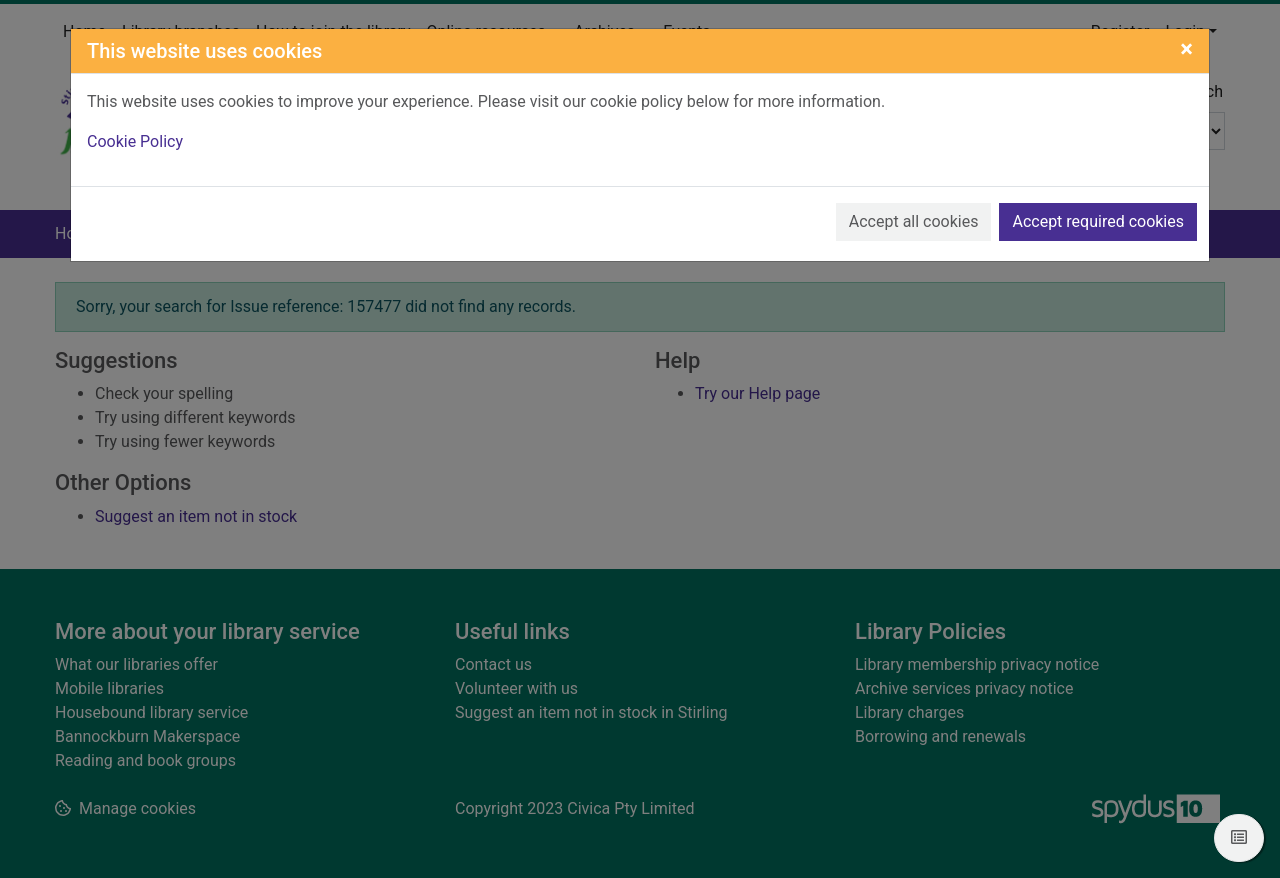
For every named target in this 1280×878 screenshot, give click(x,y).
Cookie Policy (135, 141)
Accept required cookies (1098, 221)
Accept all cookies (914, 221)
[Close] (1186, 49)
